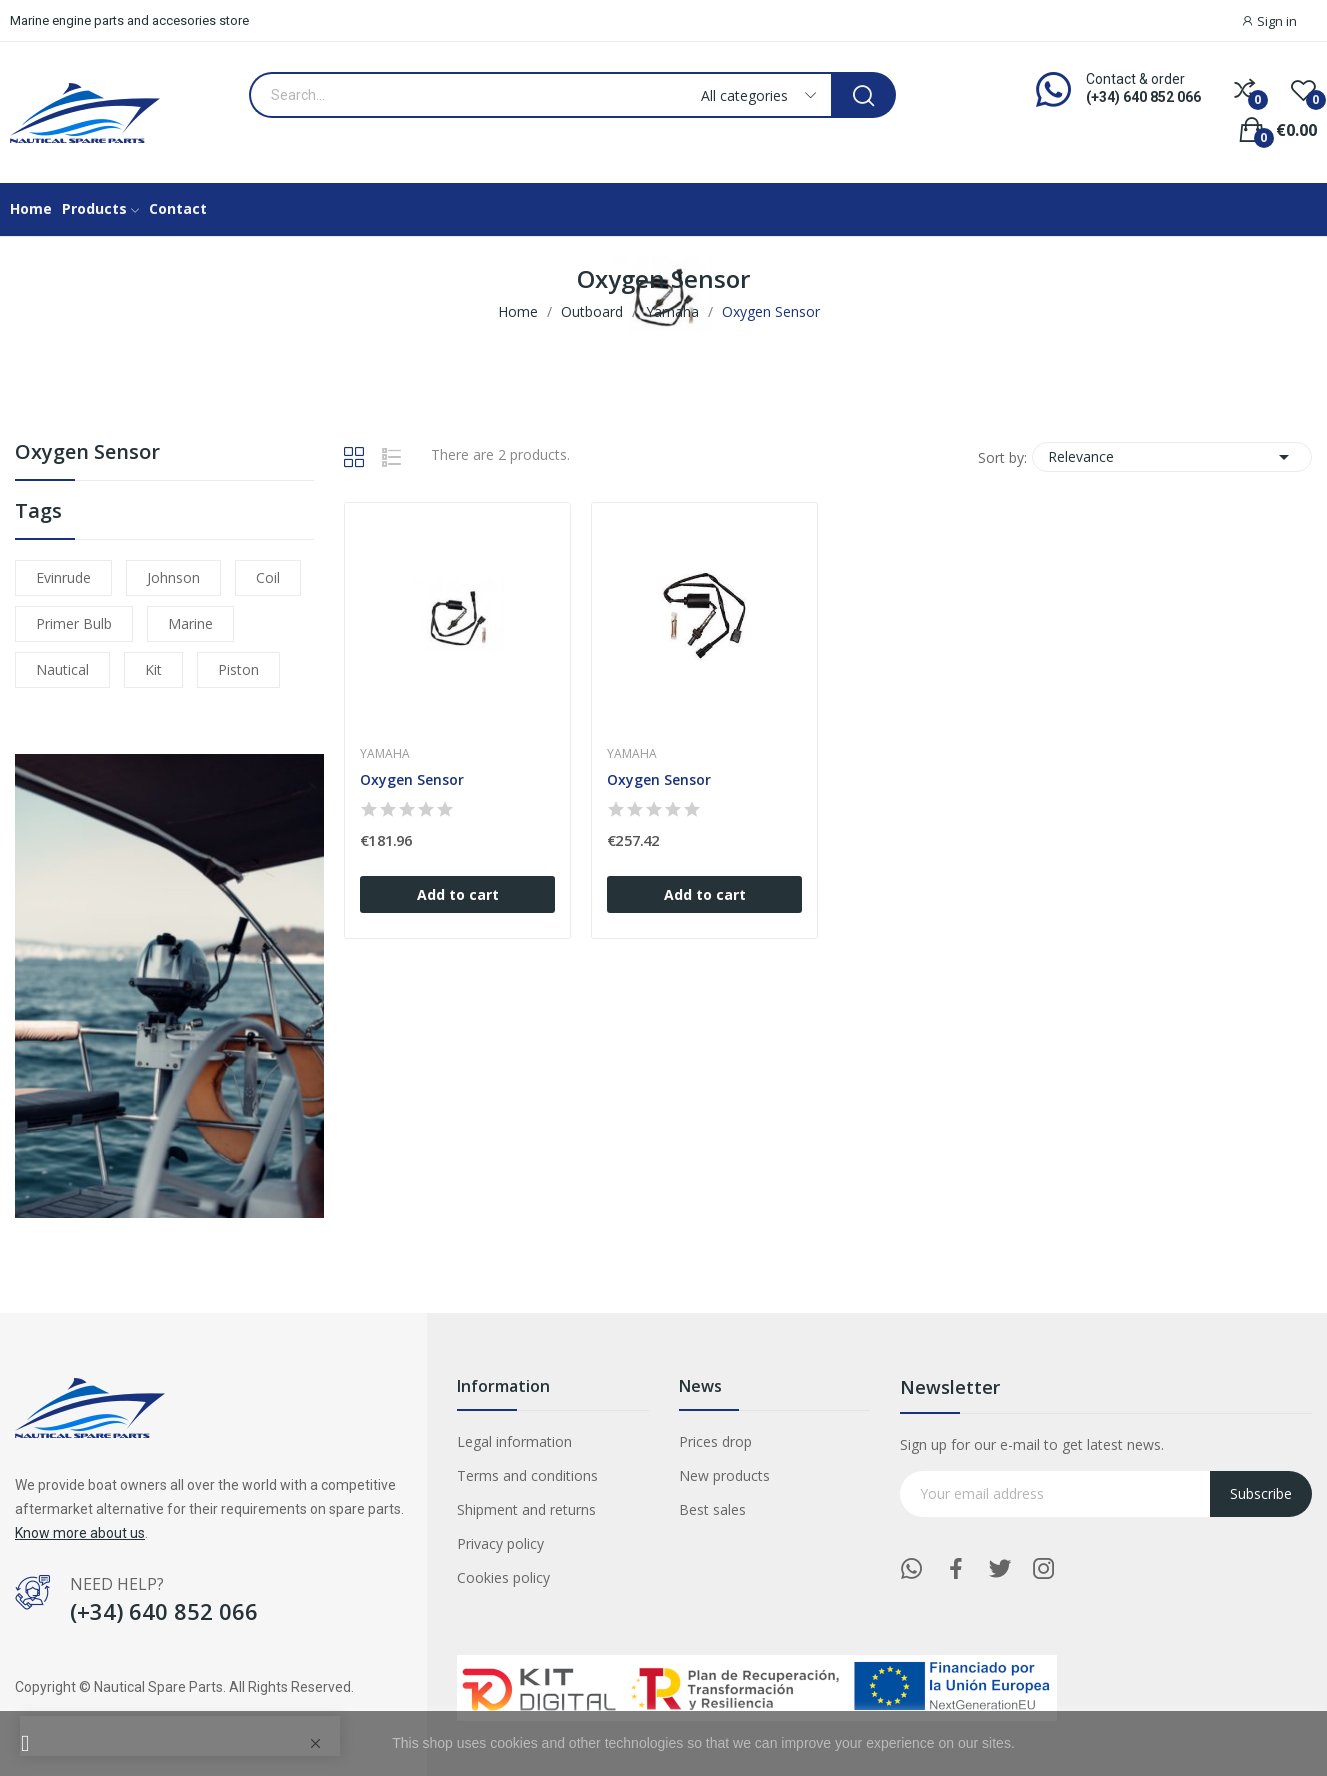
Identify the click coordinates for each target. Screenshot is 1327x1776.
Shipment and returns (526, 1509)
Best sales (712, 1509)
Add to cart (458, 894)
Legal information (514, 1441)
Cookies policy (503, 1577)
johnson (173, 577)
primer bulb (74, 623)
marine (190, 623)
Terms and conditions (527, 1475)
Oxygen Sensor (87, 453)
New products (724, 1475)
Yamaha (385, 754)
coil (268, 577)
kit (153, 669)
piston (238, 669)
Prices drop (715, 1441)
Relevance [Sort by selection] (1172, 457)
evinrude (63, 577)
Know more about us (80, 1533)
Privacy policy (500, 1543)
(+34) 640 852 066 (1143, 97)
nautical (62, 669)
